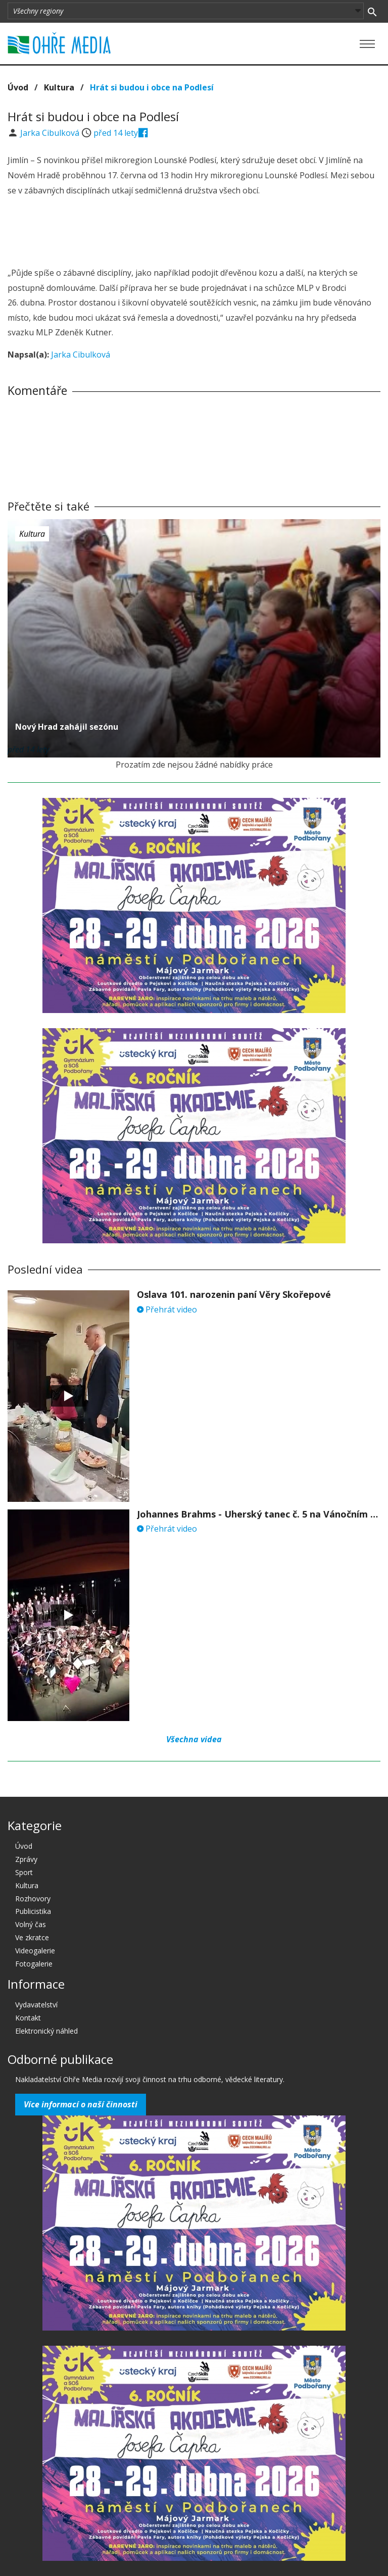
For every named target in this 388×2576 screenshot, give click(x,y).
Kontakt (28, 2018)
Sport (24, 1872)
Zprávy (26, 1859)
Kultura (59, 87)
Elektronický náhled (46, 2031)
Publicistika (33, 1911)
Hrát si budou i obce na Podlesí (152, 87)
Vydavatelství (36, 2004)
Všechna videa (194, 1739)
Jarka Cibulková (50, 132)
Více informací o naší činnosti (80, 2104)
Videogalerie (35, 1950)
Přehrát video (167, 1309)
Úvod (18, 87)
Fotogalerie (34, 1963)
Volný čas (30, 1924)
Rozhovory (33, 1898)
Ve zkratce (32, 1937)
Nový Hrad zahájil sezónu (66, 726)
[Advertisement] (194, 233)
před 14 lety (115, 132)
